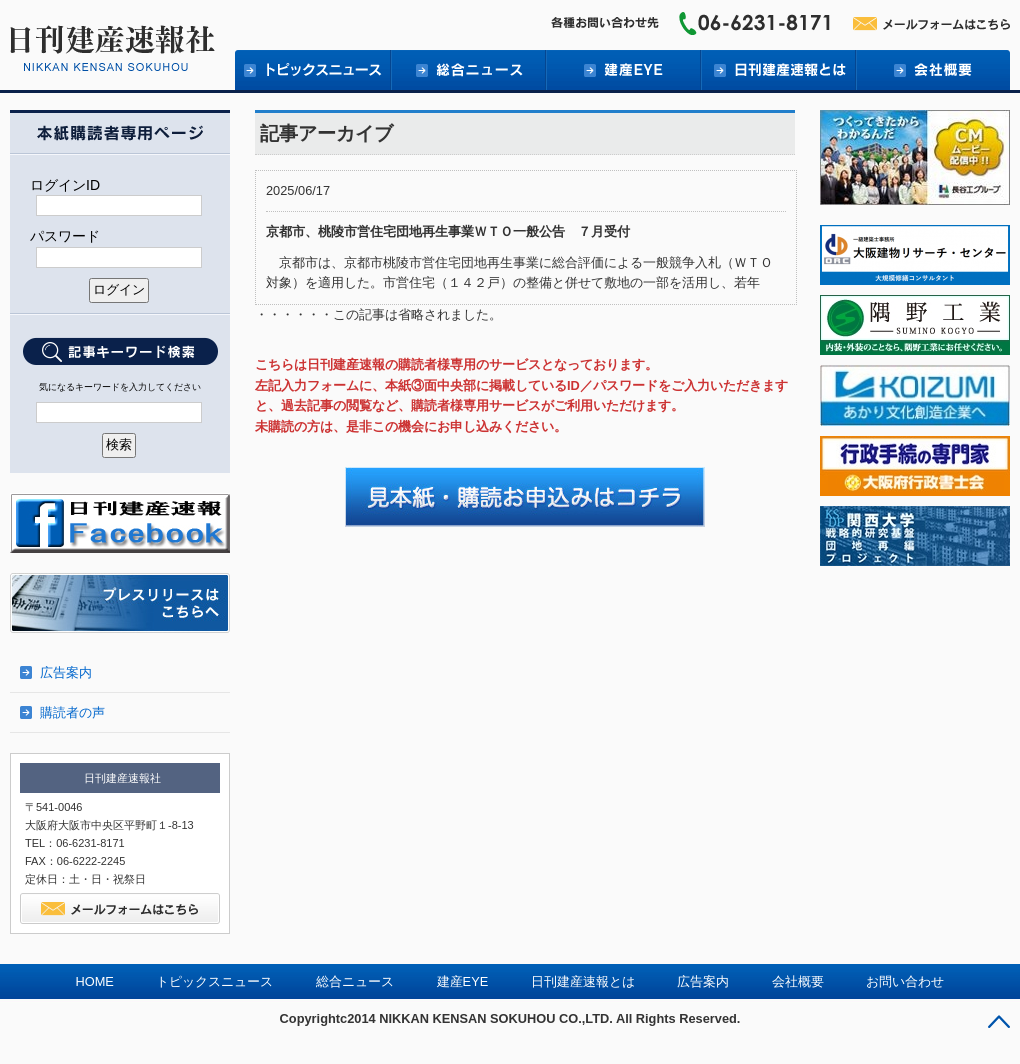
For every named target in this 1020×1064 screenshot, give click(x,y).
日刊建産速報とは (777, 70)
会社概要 (932, 70)
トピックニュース (312, 70)
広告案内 (66, 672)
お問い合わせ (905, 981)
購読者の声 (72, 712)
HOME (95, 981)
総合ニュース (467, 70)
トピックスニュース (214, 981)
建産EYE (622, 70)
